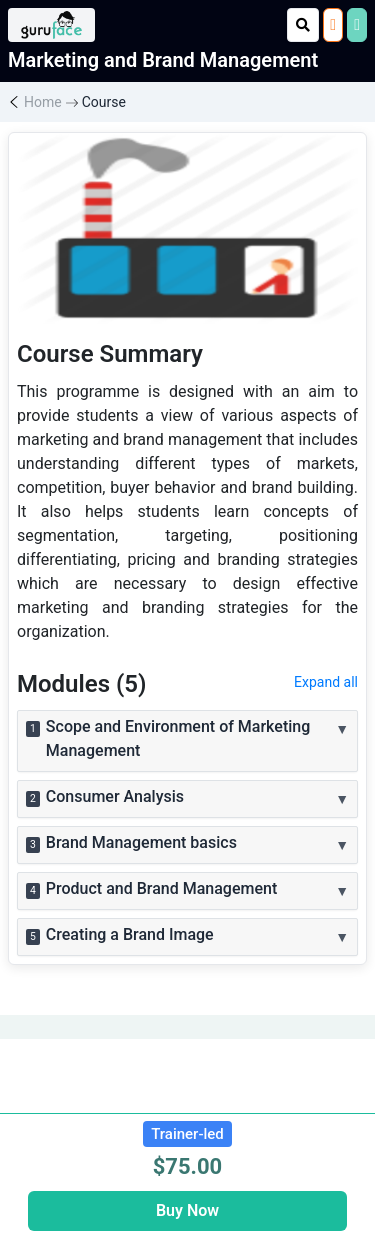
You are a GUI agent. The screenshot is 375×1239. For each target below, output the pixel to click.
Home (43, 102)
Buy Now (187, 1210)
